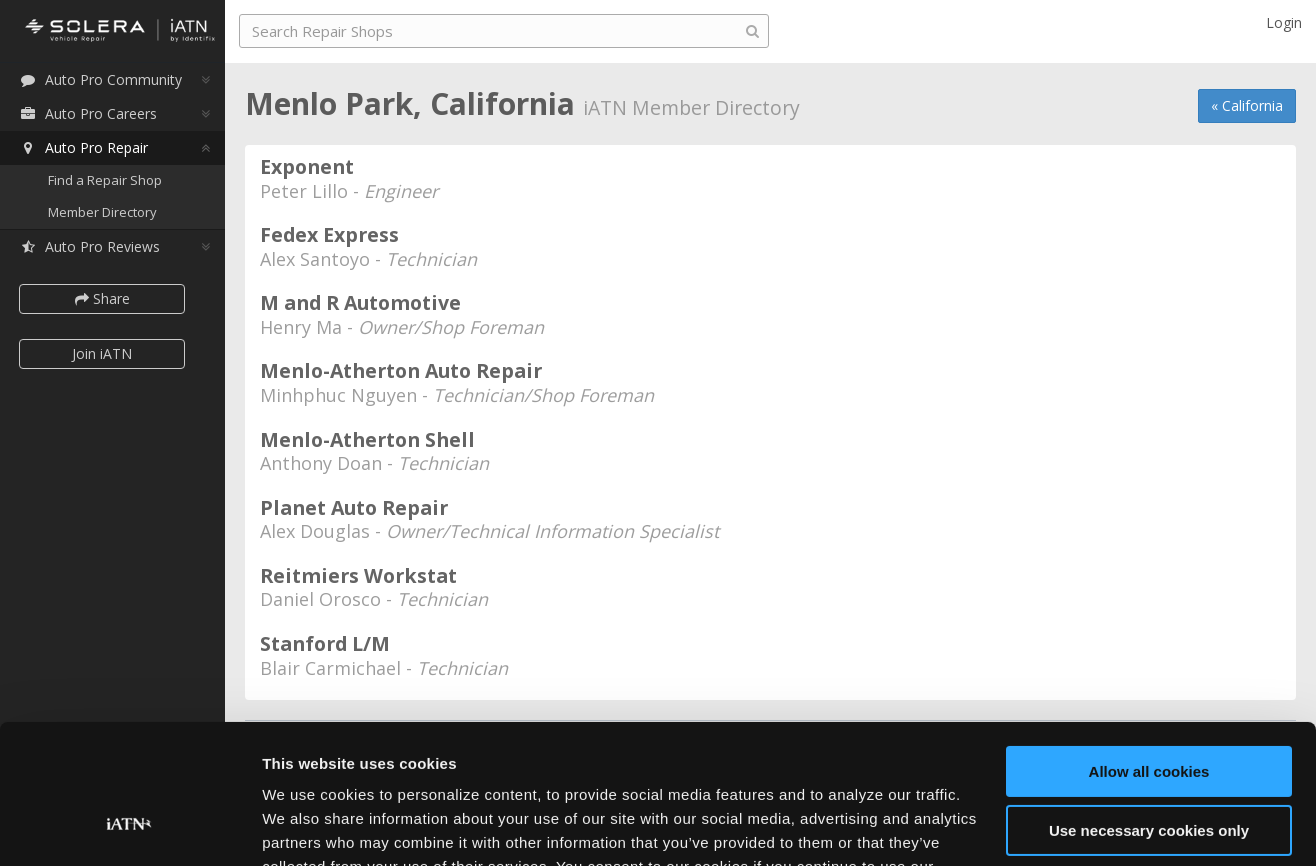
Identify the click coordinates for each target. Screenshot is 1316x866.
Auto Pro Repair (83, 147)
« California (1247, 105)
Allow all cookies (1149, 652)
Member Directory (102, 212)
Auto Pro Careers (88, 113)
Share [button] (102, 298)
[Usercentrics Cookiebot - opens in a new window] (129, 827)
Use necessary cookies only (1149, 710)
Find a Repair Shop (105, 180)
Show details (308, 826)
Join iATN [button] (102, 353)
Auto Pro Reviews (89, 246)
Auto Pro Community (100, 79)
